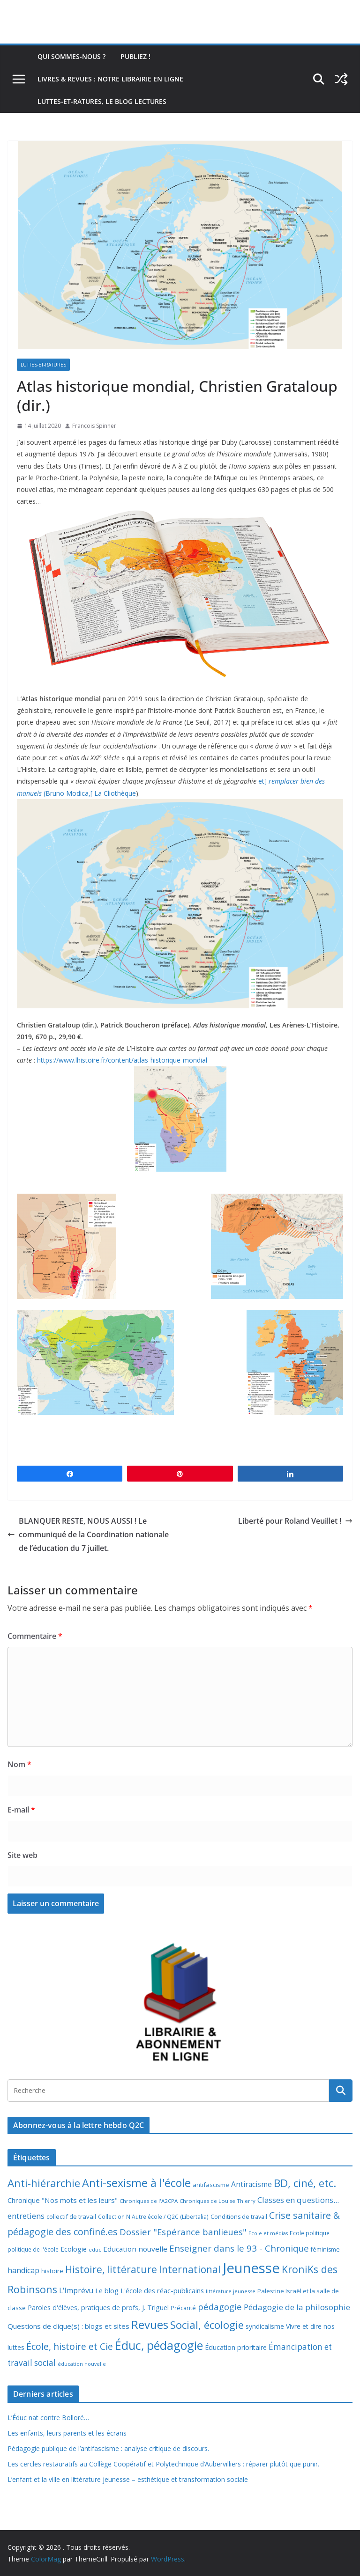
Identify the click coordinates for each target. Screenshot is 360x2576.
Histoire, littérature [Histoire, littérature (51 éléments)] (111, 2269)
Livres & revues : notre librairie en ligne (110, 78)
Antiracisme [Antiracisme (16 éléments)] (251, 2184)
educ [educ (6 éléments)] (95, 2249)
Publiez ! (135, 56)
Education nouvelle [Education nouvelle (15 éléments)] (135, 2248)
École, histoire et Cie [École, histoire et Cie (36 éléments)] (69, 2346)
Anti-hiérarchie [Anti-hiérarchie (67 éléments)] (44, 2183)
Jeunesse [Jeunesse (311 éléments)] (251, 2268)
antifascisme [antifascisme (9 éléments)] (211, 2184)
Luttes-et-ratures (43, 364)
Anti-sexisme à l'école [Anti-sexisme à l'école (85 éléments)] (136, 2182)
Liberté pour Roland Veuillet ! (295, 1521)
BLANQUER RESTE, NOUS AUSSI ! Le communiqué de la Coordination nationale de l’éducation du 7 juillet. (88, 1534)
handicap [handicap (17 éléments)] (23, 2270)
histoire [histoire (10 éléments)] (52, 2271)
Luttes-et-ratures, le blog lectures (102, 101)
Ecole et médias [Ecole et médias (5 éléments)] (268, 2233)
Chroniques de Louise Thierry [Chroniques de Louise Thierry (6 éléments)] (217, 2200)
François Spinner (94, 426)
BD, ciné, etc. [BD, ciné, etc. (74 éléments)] (305, 2183)
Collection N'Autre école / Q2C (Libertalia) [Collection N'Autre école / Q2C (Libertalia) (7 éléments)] (153, 2217)
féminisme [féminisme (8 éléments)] (325, 2249)
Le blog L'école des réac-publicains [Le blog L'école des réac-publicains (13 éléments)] (149, 2290)
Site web (23, 1855)
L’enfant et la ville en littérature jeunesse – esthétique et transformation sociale (128, 2479)
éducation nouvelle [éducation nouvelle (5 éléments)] (82, 2364)
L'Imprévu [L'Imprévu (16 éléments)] (76, 2290)
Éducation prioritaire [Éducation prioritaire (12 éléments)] (236, 2347)
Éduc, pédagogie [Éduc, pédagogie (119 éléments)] (159, 2345)
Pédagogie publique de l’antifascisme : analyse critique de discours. (108, 2448)
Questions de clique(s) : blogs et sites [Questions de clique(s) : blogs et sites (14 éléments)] (68, 2326)
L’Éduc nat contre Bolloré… (48, 2417)
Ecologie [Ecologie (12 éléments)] (73, 2249)
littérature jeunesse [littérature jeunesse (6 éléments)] (230, 2291)
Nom (19, 1764)
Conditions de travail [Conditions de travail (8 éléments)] (238, 2217)
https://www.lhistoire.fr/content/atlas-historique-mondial (122, 1060)
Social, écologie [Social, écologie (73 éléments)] (207, 2325)
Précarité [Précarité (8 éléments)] (183, 2308)
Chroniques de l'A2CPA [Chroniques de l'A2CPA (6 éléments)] (149, 2200)
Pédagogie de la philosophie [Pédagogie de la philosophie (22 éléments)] (297, 2307)
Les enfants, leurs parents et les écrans (67, 2433)
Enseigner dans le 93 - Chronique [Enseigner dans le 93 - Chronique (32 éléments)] (239, 2248)
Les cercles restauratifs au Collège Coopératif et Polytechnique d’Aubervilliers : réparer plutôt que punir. (163, 2463)
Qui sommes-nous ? (71, 56)
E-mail (21, 1810)
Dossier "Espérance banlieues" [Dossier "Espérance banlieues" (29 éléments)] (183, 2232)
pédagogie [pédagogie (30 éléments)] (220, 2306)
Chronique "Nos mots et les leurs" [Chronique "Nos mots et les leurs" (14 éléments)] (63, 2200)
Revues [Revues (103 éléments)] (149, 2324)
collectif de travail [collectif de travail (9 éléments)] (71, 2216)
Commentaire (35, 1636)
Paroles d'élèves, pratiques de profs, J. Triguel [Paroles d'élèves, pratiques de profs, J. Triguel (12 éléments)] (98, 2307)
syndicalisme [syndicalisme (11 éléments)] (265, 2326)
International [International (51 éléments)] (190, 2269)
